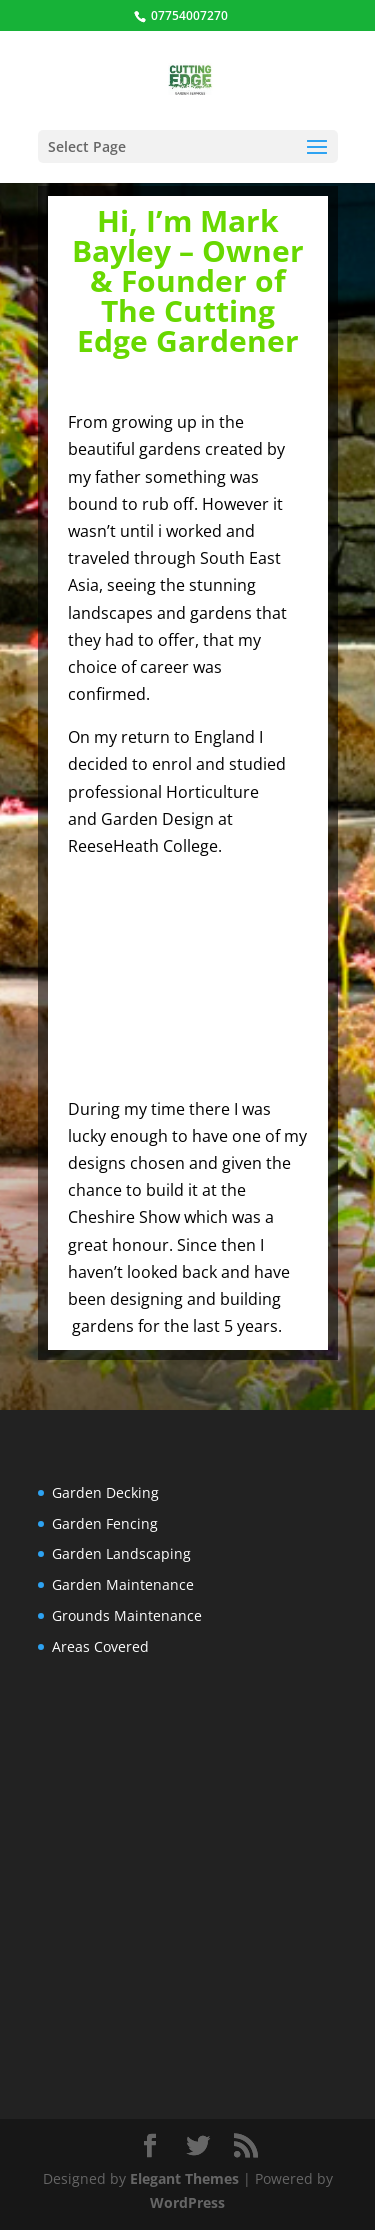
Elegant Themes (184, 2178)
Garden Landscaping (121, 1553)
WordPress (187, 2202)
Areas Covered (100, 1646)
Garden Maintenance (123, 1584)
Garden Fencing (105, 1523)
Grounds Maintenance (127, 1615)
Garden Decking (105, 1492)
